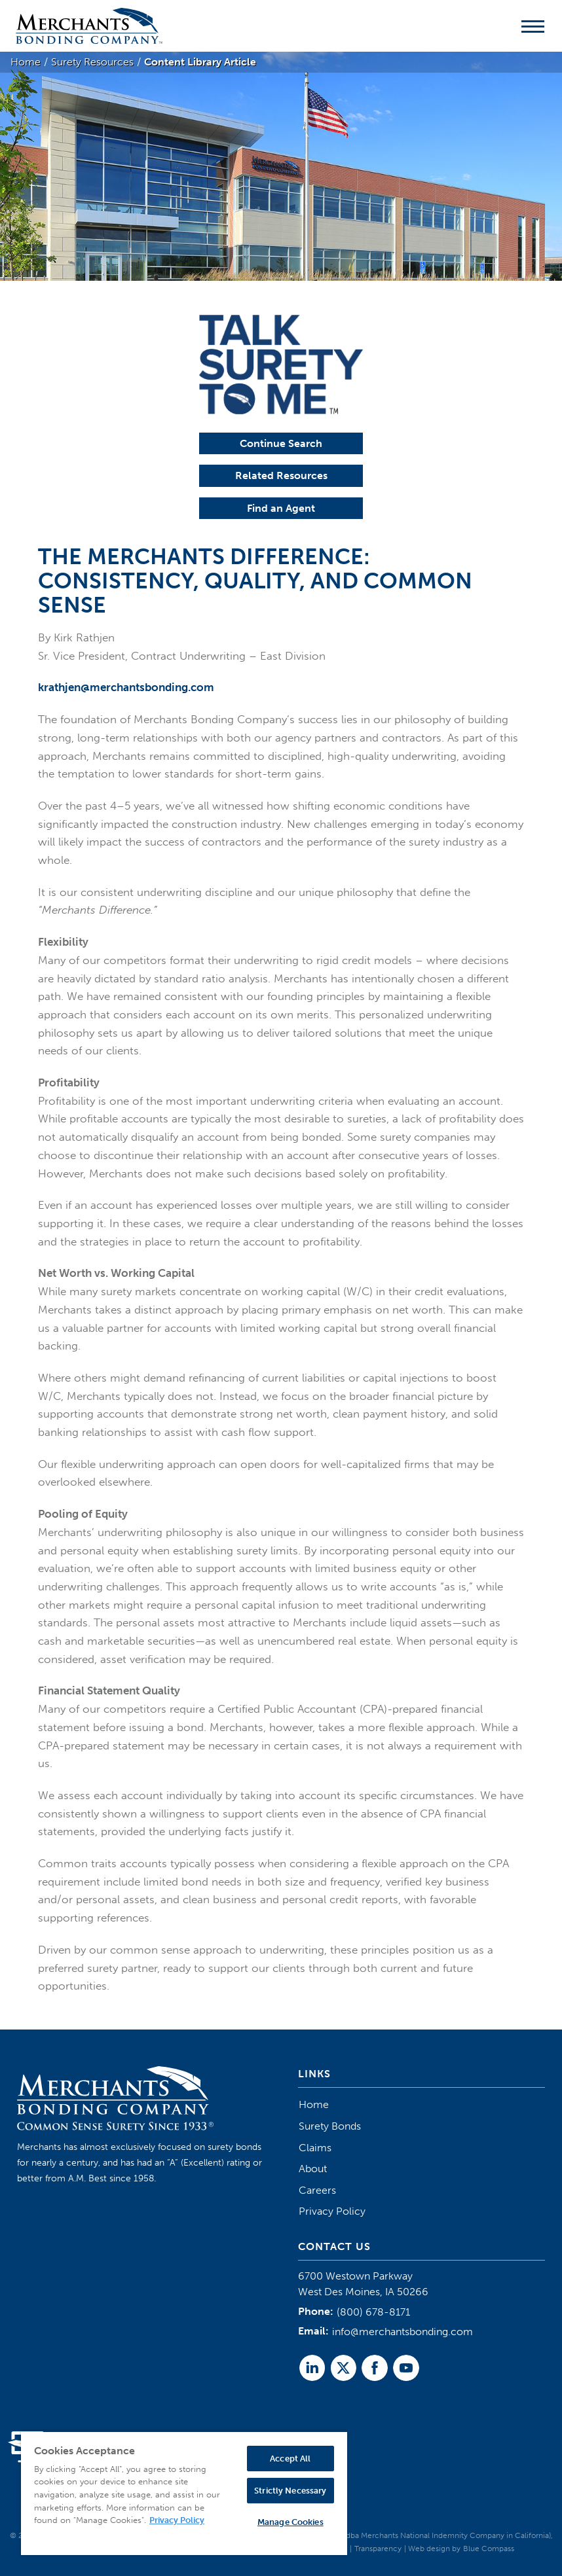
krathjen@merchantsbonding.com (126, 687)
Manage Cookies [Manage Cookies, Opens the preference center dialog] (290, 2522)
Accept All (290, 2458)
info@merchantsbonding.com (402, 2331)
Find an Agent (281, 508)
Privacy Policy (332, 2211)
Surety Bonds (330, 2126)
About (313, 2168)
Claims (315, 2147)
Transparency (378, 2548)
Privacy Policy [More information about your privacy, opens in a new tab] (176, 2520)
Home (314, 2104)
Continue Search (281, 443)
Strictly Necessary (290, 2491)
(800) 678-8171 (373, 2312)
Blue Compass (488, 2548)
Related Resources (281, 475)
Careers (317, 2190)
